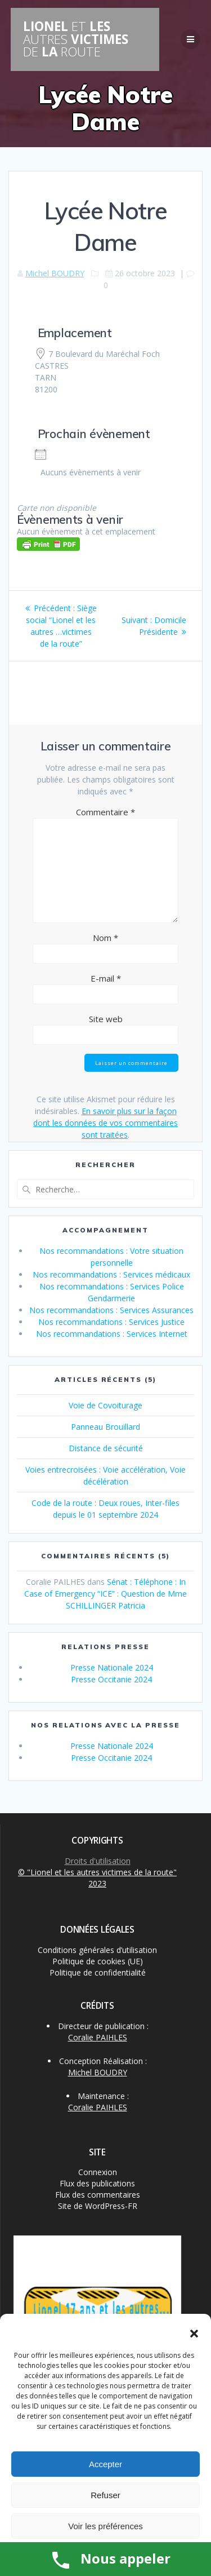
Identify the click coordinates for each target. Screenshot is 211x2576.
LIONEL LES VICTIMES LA (75, 38)
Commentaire (105, 812)
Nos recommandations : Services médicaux (111, 1274)
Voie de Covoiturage (105, 1405)
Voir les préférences (105, 2526)
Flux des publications (97, 2183)
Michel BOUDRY (54, 273)
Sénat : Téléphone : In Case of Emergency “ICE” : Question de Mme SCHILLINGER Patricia (105, 1593)
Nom (105, 937)
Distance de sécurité (106, 1448)
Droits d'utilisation (98, 1860)
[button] (194, 2333)
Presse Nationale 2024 (111, 1667)
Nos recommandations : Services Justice (111, 1321)
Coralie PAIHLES (97, 2037)
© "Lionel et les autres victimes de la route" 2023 (97, 1878)
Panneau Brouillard (105, 1426)
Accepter (105, 2464)
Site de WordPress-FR (97, 2206)
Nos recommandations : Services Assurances (111, 1310)
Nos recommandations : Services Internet (111, 1333)
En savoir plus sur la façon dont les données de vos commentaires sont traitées (105, 1123)
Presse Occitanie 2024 (111, 1679)
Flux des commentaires (97, 2194)
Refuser (105, 2495)
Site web (106, 1018)
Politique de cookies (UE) (97, 1961)
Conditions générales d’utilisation (97, 1950)
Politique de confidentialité (98, 1972)
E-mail (106, 978)
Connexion (97, 2172)
